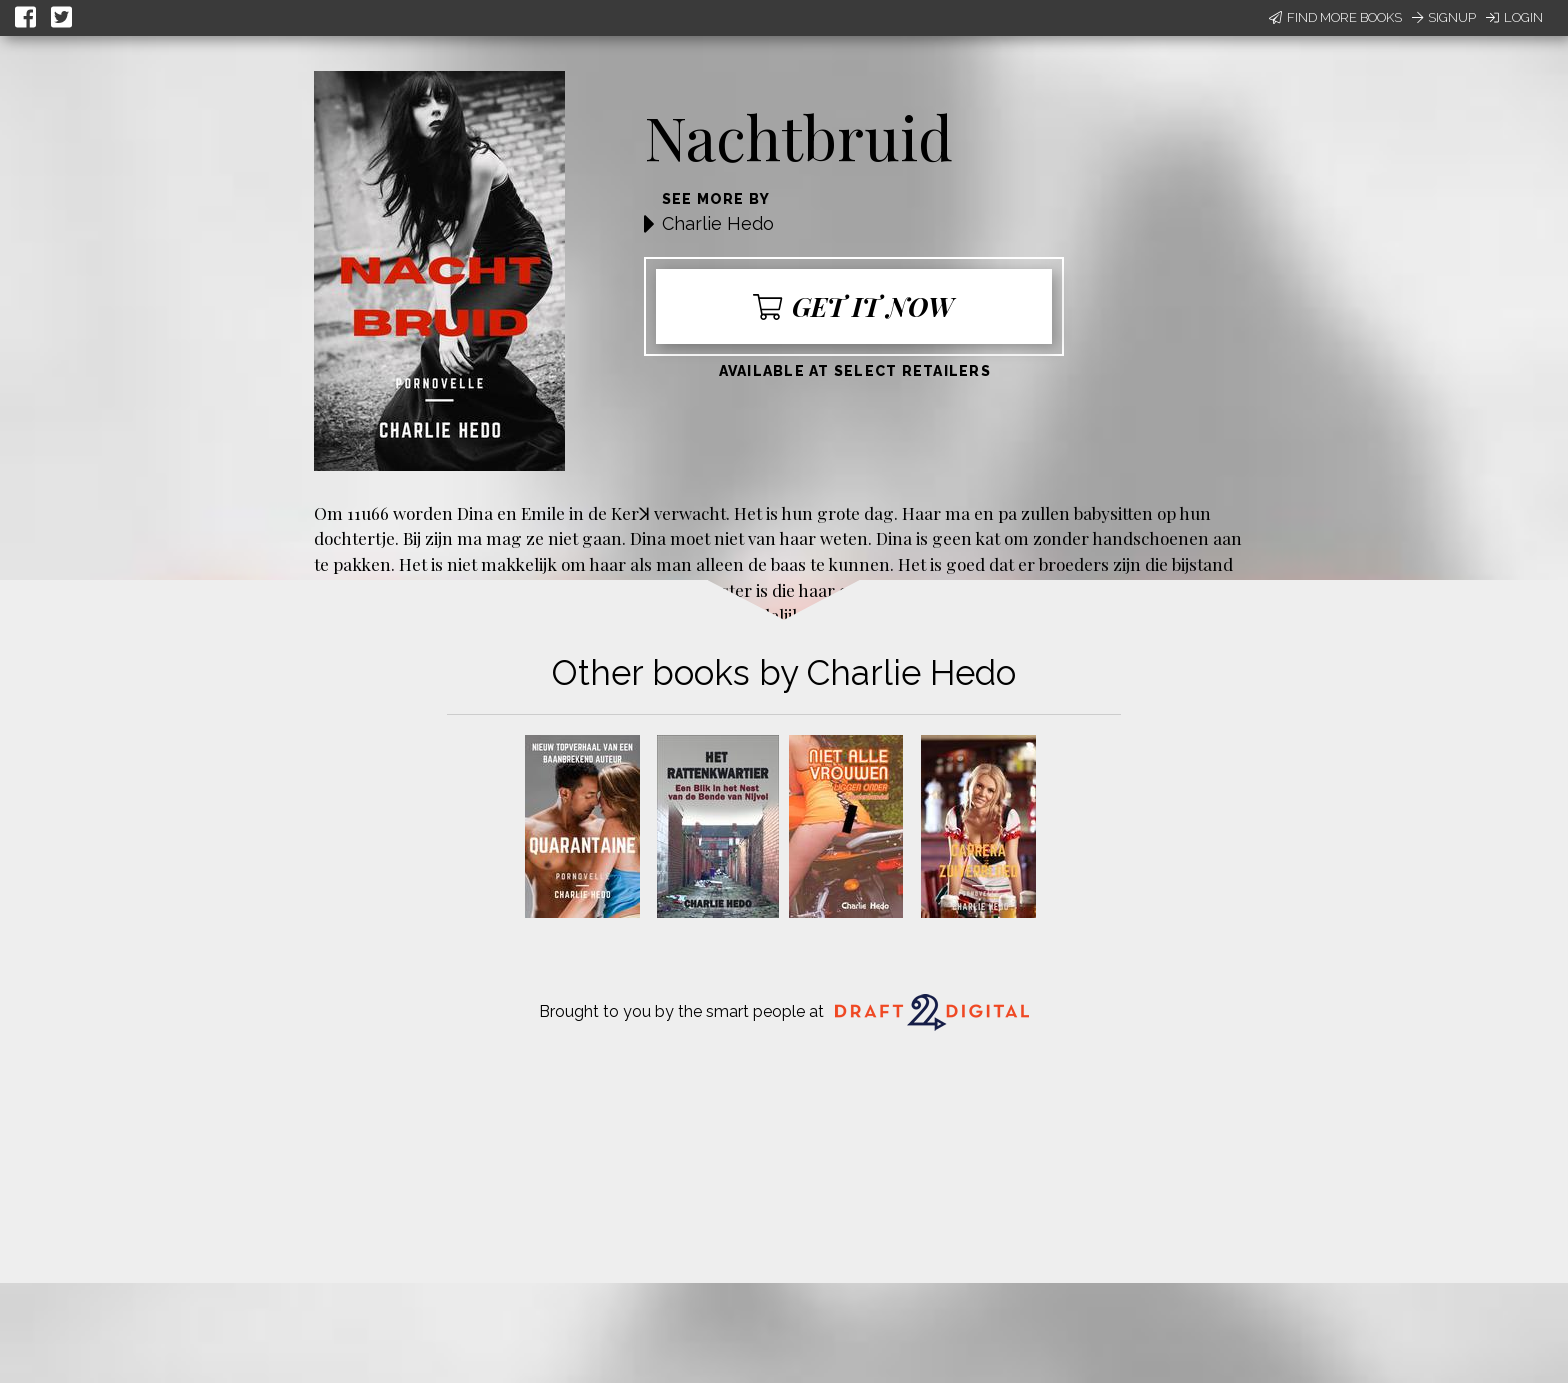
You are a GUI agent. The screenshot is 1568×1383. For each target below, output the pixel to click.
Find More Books (1335, 17)
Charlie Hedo (718, 223)
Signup (1444, 17)
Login (1514, 17)
